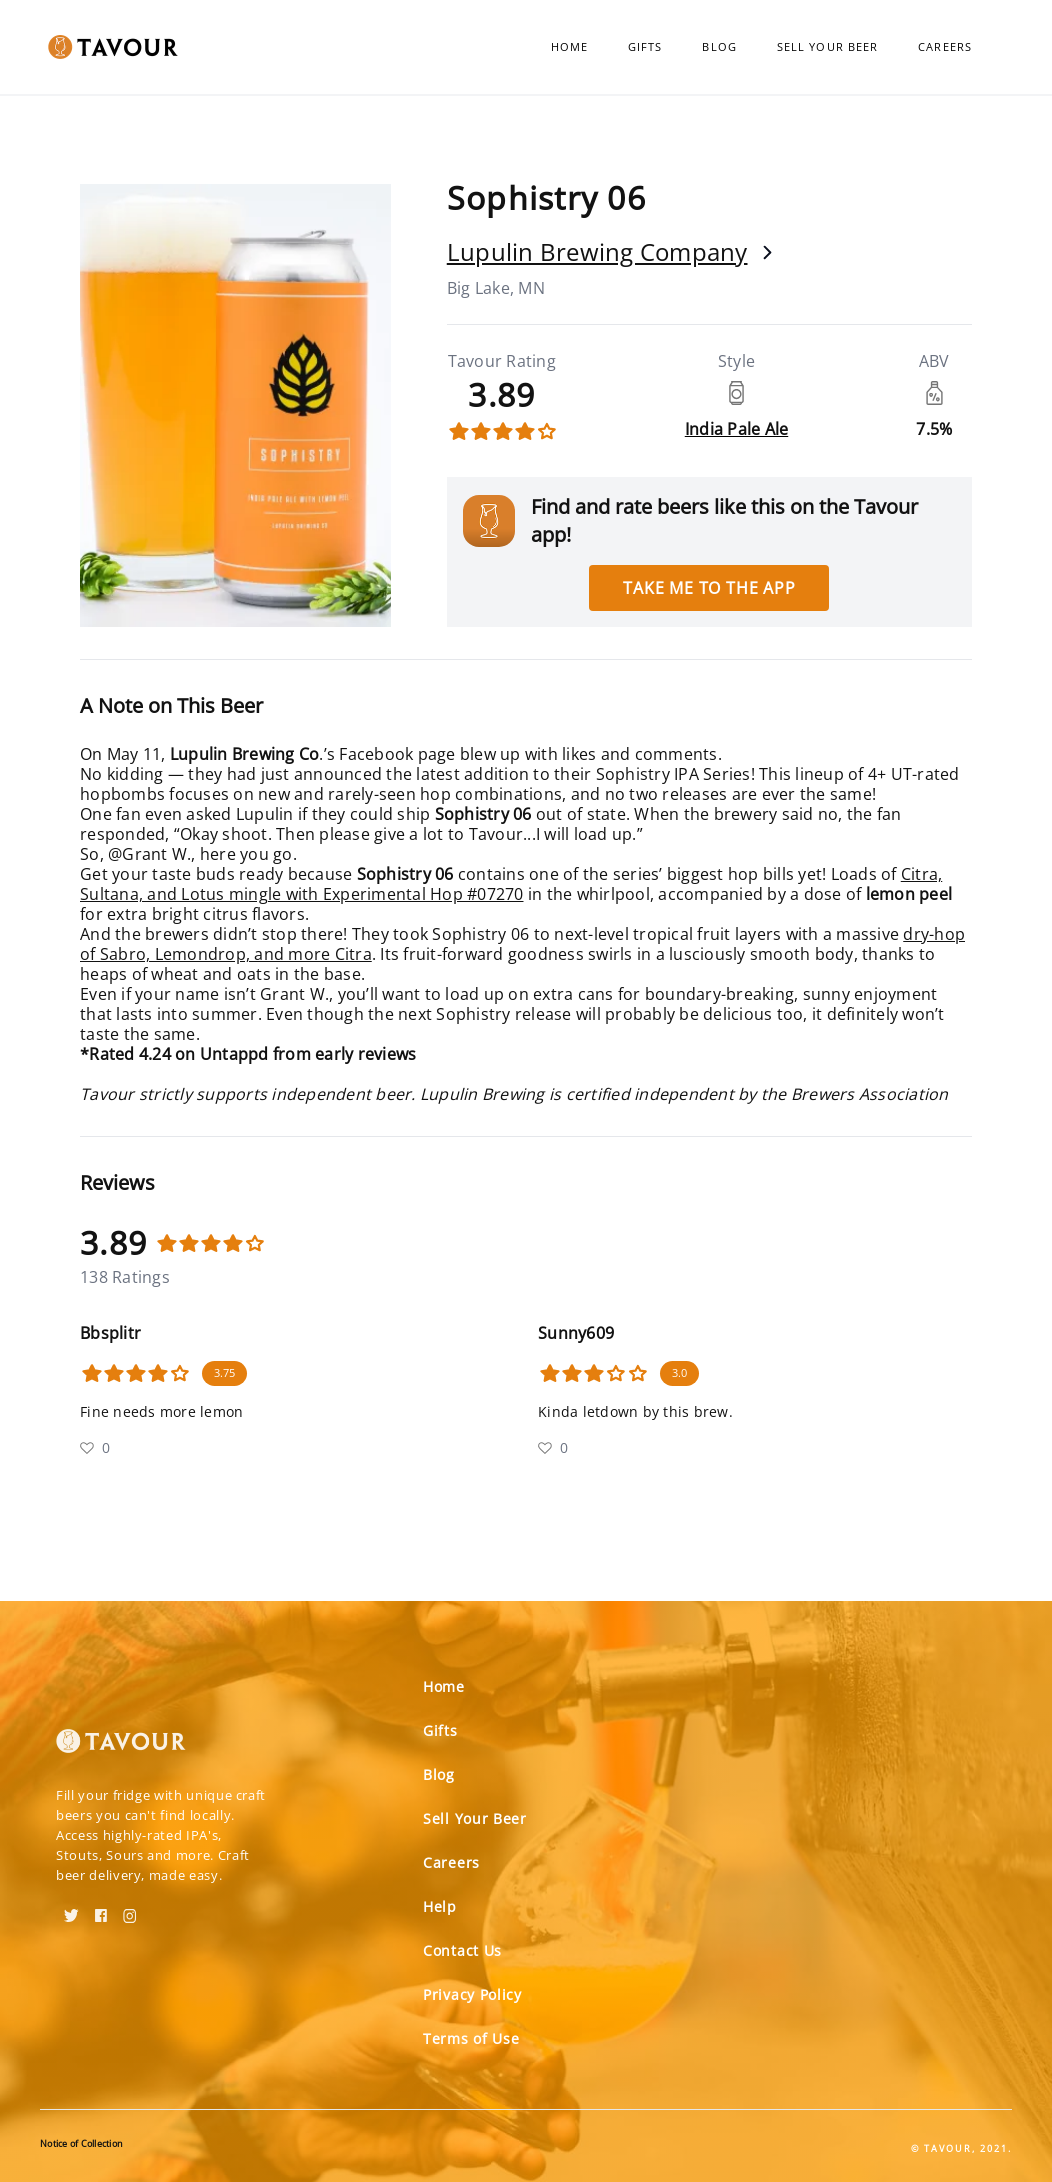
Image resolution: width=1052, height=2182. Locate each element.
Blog (719, 46)
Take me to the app (709, 588)
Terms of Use (471, 2038)
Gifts (645, 46)
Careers (945, 46)
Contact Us (462, 1950)
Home (569, 46)
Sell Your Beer (827, 46)
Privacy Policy (472, 1994)
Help (440, 1906)
